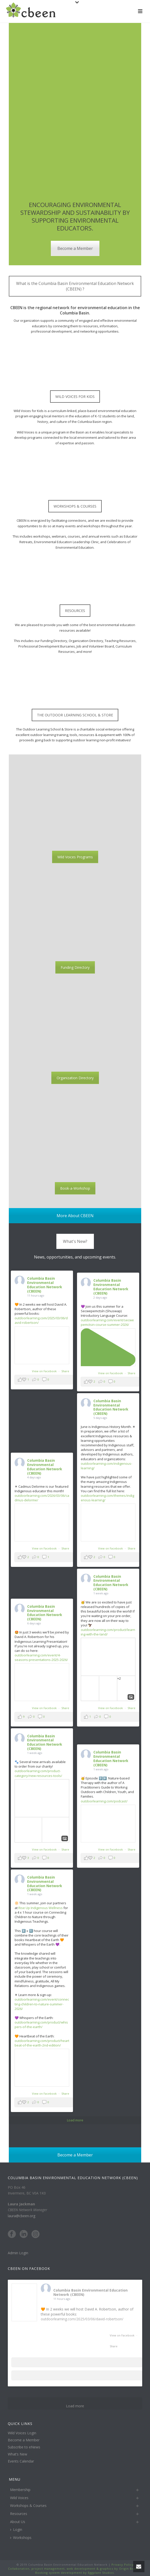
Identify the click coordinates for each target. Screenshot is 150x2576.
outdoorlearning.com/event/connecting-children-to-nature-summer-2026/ (42, 2004)
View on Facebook (44, 1371)
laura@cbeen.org (21, 2215)
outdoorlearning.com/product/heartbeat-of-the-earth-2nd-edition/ (42, 2042)
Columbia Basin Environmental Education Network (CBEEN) (44, 1284)
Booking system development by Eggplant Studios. (75, 2572)
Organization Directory (75, 1077)
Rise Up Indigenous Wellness (40, 1908)
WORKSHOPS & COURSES (75, 506)
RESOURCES (75, 610)
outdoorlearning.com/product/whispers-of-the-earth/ (41, 2024)
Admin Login (18, 2252)
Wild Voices (19, 2497)
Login (16, 2529)
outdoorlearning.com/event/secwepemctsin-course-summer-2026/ (107, 1322)
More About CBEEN (75, 1215)
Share (65, 1371)
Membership (20, 2489)
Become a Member (75, 248)
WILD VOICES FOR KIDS (75, 396)
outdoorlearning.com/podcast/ (104, 1801)
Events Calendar (21, 2461)
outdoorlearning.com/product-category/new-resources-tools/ (38, 1773)
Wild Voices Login (22, 2433)
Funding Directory (75, 967)
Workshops (20, 2537)
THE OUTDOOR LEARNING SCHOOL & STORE (75, 715)
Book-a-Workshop (75, 1188)
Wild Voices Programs (75, 857)
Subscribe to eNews (24, 2447)
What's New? (75, 1241)
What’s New (17, 2454)
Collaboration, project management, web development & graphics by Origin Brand (73, 2568)
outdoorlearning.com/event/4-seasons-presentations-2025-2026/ (41, 1657)
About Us (17, 2521)
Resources (18, 2513)
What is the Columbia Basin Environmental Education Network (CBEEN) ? (75, 286)
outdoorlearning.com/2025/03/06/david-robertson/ (82, 2319)
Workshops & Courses (28, 2505)
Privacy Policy (122, 2564)
